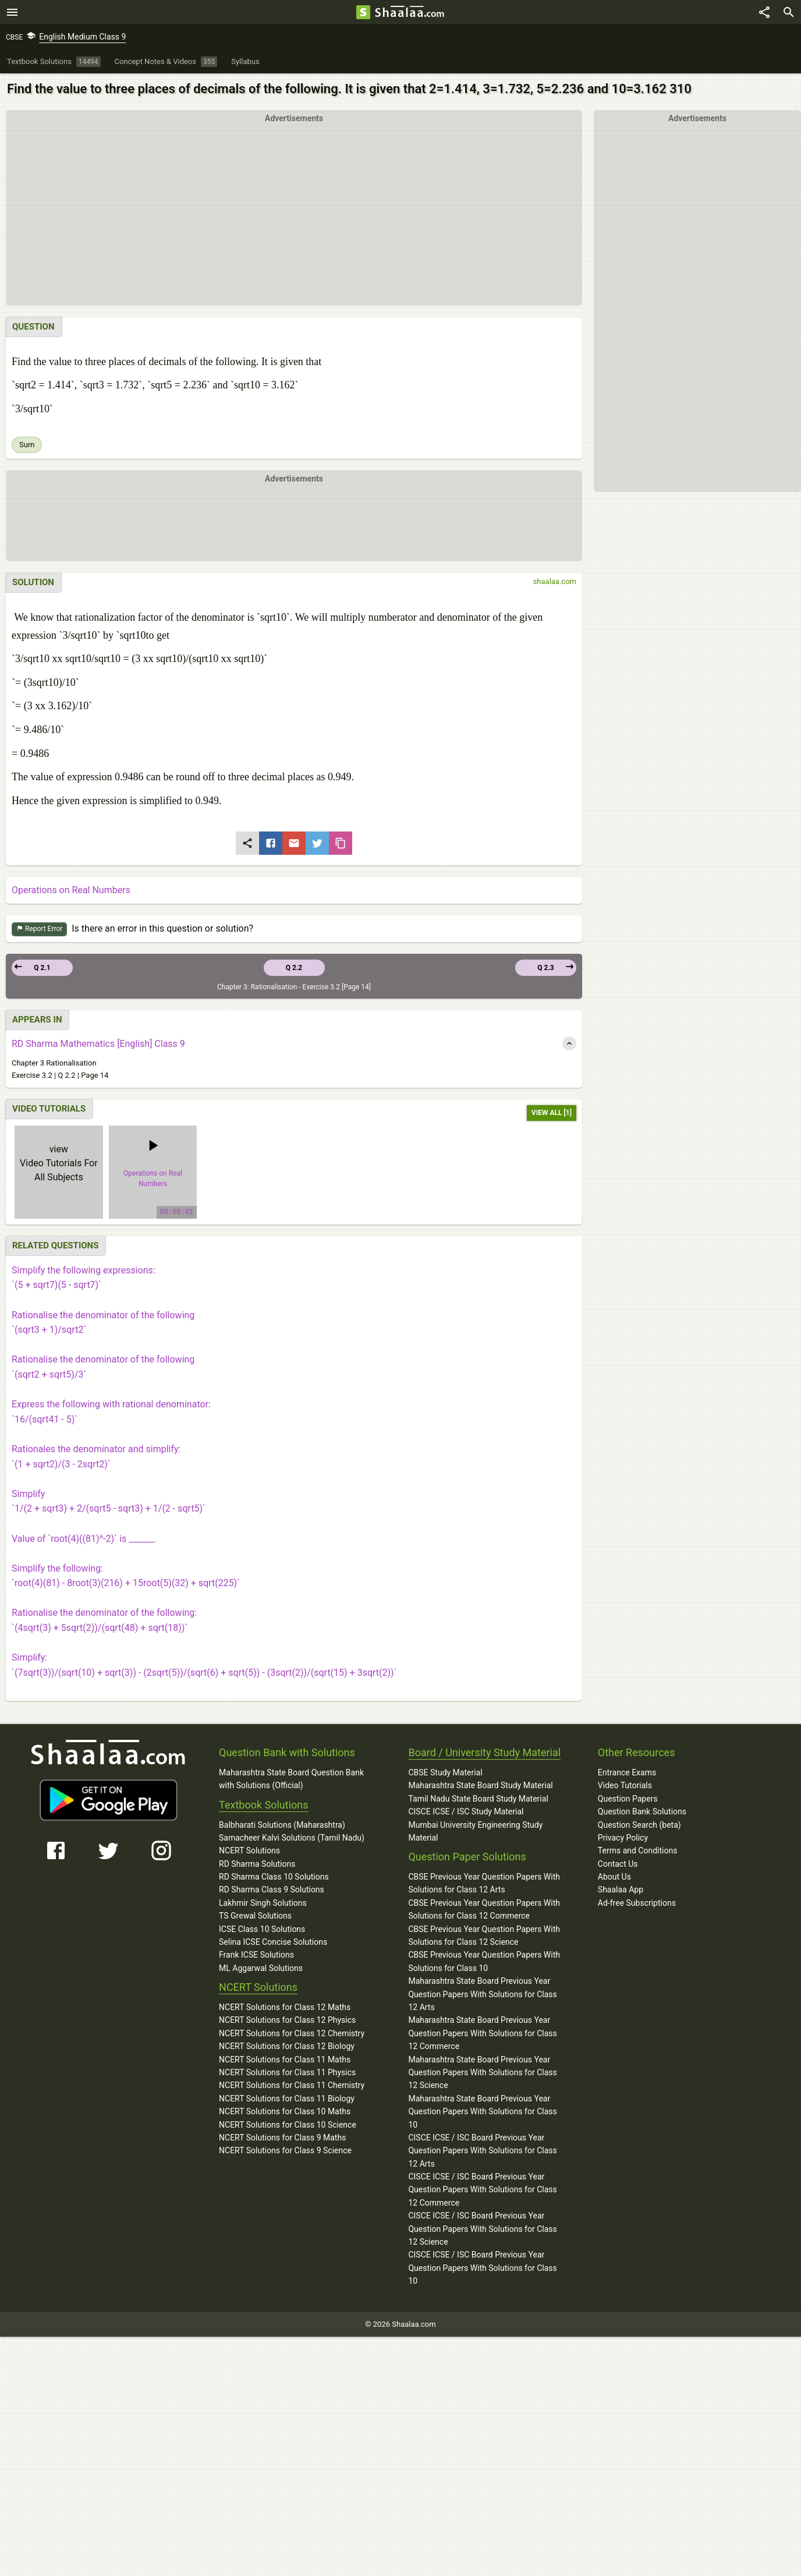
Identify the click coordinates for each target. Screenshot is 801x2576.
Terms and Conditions (638, 1850)
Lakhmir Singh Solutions (263, 1903)
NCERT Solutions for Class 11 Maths (284, 2059)
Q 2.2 (294, 968)
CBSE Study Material (445, 1772)
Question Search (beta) (639, 1825)
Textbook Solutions (263, 1805)
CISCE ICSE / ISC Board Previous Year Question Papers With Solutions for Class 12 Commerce (482, 2189)
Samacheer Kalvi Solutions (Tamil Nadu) (291, 1837)
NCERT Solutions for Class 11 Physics (287, 2072)
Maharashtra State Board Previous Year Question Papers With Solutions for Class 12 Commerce (482, 2033)
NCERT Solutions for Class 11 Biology (287, 2098)
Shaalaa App (620, 1889)
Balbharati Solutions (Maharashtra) (282, 1825)
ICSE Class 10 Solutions (262, 1929)
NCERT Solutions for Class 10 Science (287, 2124)
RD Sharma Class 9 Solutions (271, 1889)
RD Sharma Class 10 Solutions (274, 1876)
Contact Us (618, 1864)
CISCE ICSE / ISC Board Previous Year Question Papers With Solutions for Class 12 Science (482, 2228)
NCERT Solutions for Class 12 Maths (284, 2007)
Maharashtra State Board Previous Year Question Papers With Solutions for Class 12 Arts (482, 1994)
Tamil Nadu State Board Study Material (478, 1798)
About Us (614, 1876)
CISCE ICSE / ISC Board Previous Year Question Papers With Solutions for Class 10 (482, 2267)
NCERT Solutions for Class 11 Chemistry (291, 2085)
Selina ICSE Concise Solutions (273, 1942)
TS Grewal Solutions (255, 1915)
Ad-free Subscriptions (637, 1903)
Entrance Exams (627, 1772)
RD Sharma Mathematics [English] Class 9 (98, 1043)
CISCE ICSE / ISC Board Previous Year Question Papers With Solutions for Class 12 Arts (482, 2150)
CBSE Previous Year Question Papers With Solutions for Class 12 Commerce (484, 1909)
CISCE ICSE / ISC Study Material (465, 1811)
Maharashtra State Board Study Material (480, 1785)
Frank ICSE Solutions (256, 1954)
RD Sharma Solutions (257, 1864)
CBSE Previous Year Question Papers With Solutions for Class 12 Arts (484, 1883)
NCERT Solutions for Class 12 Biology (287, 2046)
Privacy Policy (623, 1837)
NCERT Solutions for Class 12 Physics (287, 2020)
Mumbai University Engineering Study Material (475, 1831)
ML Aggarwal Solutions (261, 1968)
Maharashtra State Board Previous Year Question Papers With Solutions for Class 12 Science (482, 2072)
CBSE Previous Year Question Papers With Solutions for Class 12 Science (484, 1935)
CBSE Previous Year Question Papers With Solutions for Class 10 (484, 1961)
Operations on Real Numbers (71, 890)
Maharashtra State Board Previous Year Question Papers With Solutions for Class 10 (482, 2111)
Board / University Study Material (484, 1752)
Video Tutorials (625, 1785)
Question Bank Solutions (642, 1811)
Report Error (39, 929)
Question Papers (628, 1798)
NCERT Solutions (249, 1850)
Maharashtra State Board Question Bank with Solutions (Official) (291, 1779)
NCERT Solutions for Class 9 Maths (282, 2137)
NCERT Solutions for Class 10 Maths (284, 2111)
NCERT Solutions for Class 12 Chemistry (291, 2033)
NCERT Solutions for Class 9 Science (285, 2150)
